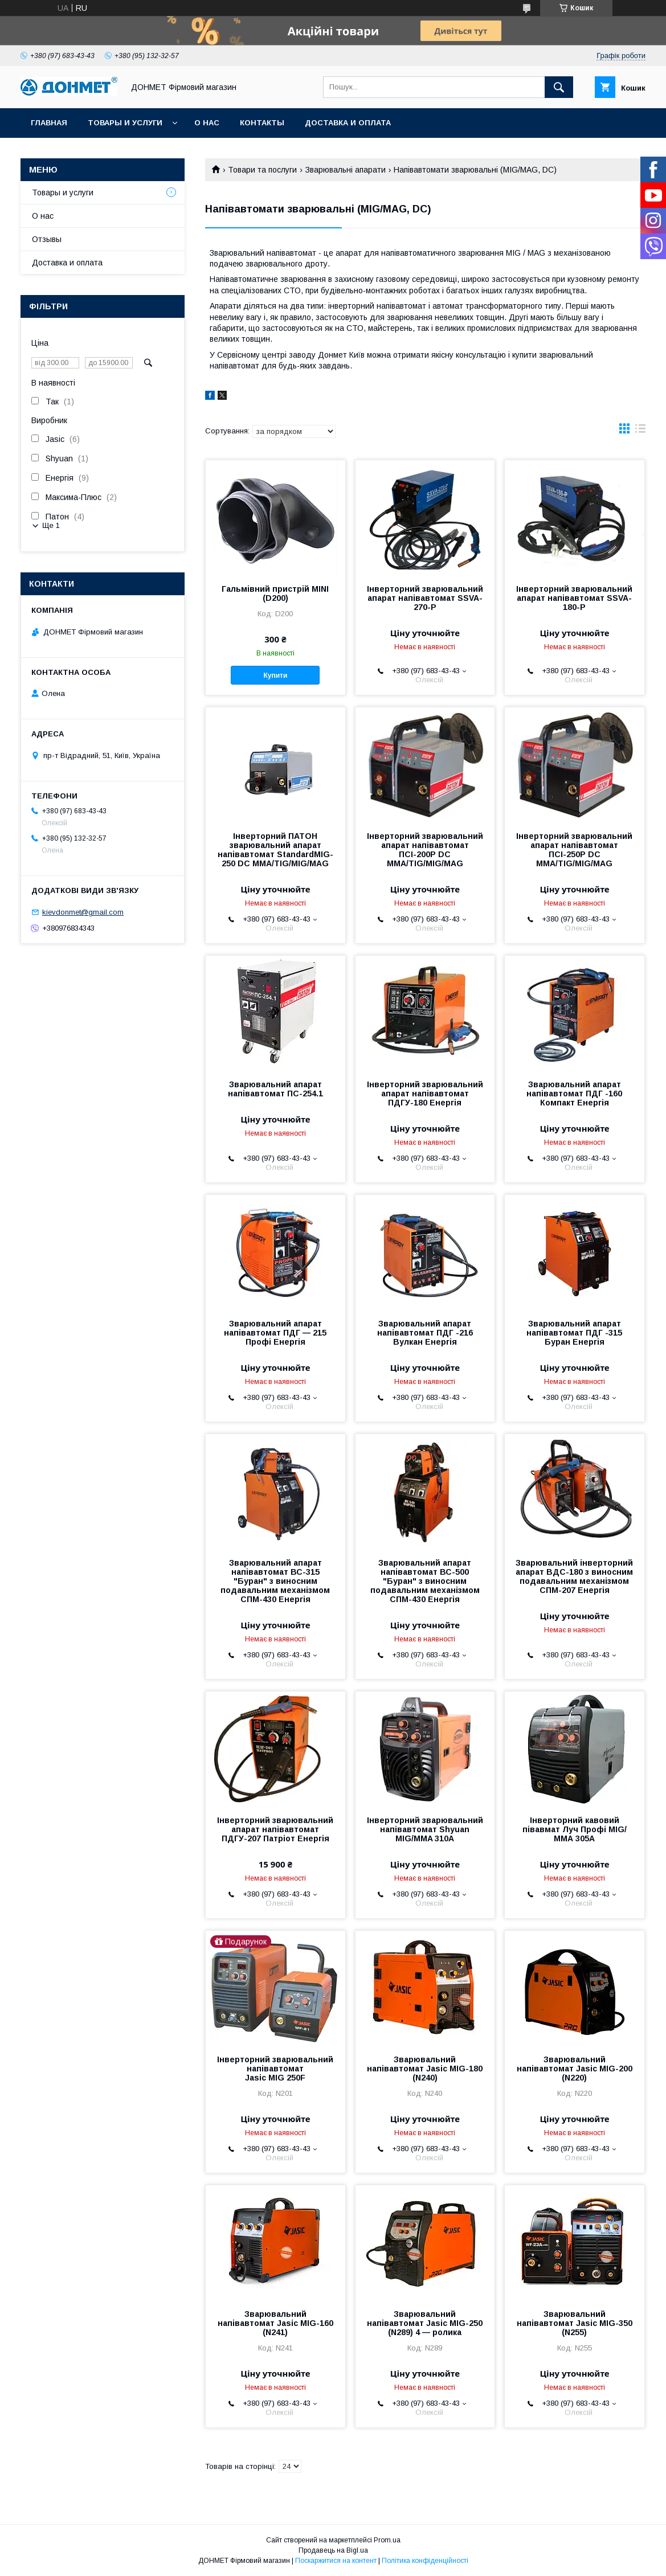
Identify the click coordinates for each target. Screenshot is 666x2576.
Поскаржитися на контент (336, 2561)
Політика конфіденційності (425, 2561)
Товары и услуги (125, 122)
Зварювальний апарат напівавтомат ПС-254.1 (275, 1089)
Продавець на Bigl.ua (333, 2550)
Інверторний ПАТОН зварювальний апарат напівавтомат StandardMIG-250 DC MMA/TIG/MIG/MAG (275, 850)
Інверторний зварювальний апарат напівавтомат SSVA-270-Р (425, 598)
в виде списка (640, 431)
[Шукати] (559, 87)
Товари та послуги (262, 169)
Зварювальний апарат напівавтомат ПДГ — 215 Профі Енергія (275, 1332)
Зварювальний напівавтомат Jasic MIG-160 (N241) (275, 2323)
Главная (49, 122)
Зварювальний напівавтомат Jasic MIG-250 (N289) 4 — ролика (425, 2323)
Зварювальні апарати (345, 169)
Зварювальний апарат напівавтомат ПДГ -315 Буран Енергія (574, 1332)
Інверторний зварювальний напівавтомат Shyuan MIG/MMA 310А (425, 1829)
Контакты (262, 122)
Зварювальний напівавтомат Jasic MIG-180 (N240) (425, 2068)
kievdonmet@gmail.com (83, 912)
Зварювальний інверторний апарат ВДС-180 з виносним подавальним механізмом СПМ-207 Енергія (574, 1576)
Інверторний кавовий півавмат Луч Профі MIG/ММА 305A (574, 1829)
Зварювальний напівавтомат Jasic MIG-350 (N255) (574, 2323)
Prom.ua (387, 2540)
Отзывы (47, 239)
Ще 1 (51, 525)
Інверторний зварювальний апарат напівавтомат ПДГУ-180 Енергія (425, 1093)
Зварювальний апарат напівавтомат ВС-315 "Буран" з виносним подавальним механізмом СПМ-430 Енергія (275, 1581)
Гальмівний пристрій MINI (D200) (275, 593)
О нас (206, 122)
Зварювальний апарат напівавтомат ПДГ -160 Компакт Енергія (574, 1093)
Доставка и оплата (348, 122)
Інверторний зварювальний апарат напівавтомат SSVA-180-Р (574, 598)
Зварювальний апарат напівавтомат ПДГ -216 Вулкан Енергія (425, 1332)
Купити (275, 675)
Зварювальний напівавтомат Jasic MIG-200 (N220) (574, 2068)
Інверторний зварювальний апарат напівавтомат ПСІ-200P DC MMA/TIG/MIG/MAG (425, 850)
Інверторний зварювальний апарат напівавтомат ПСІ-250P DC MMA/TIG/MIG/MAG (574, 850)
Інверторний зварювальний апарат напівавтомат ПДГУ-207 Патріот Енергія (275, 1829)
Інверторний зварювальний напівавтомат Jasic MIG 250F (275, 2068)
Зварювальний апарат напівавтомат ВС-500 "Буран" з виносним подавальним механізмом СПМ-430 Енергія (425, 1581)
